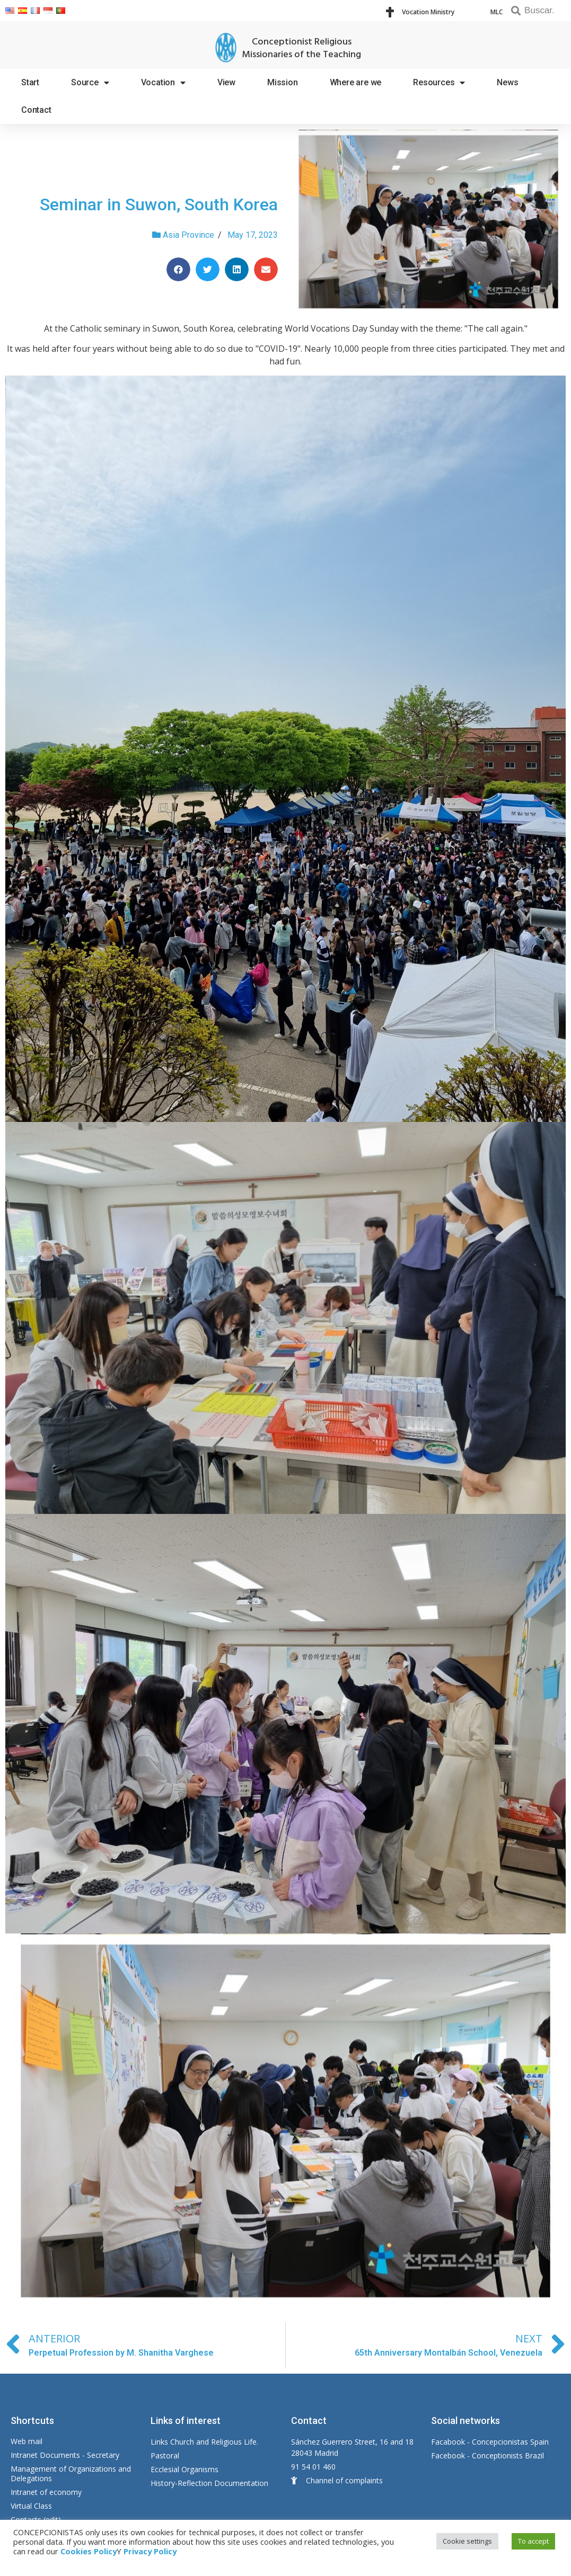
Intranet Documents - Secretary (65, 2455)
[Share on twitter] (207, 269)
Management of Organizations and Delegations (71, 2473)
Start (30, 82)
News (507, 82)
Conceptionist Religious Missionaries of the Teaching (301, 48)
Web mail (26, 2441)
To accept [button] (533, 2541)
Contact (36, 110)
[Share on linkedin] (237, 269)
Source (90, 82)
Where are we (356, 82)
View (226, 82)
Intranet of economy (46, 2492)
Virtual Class (31, 2506)
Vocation (163, 82)
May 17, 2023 (252, 235)
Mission (282, 82)
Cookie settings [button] (467, 2541)
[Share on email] (266, 269)
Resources (439, 82)
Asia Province (188, 235)
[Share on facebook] (178, 269)
